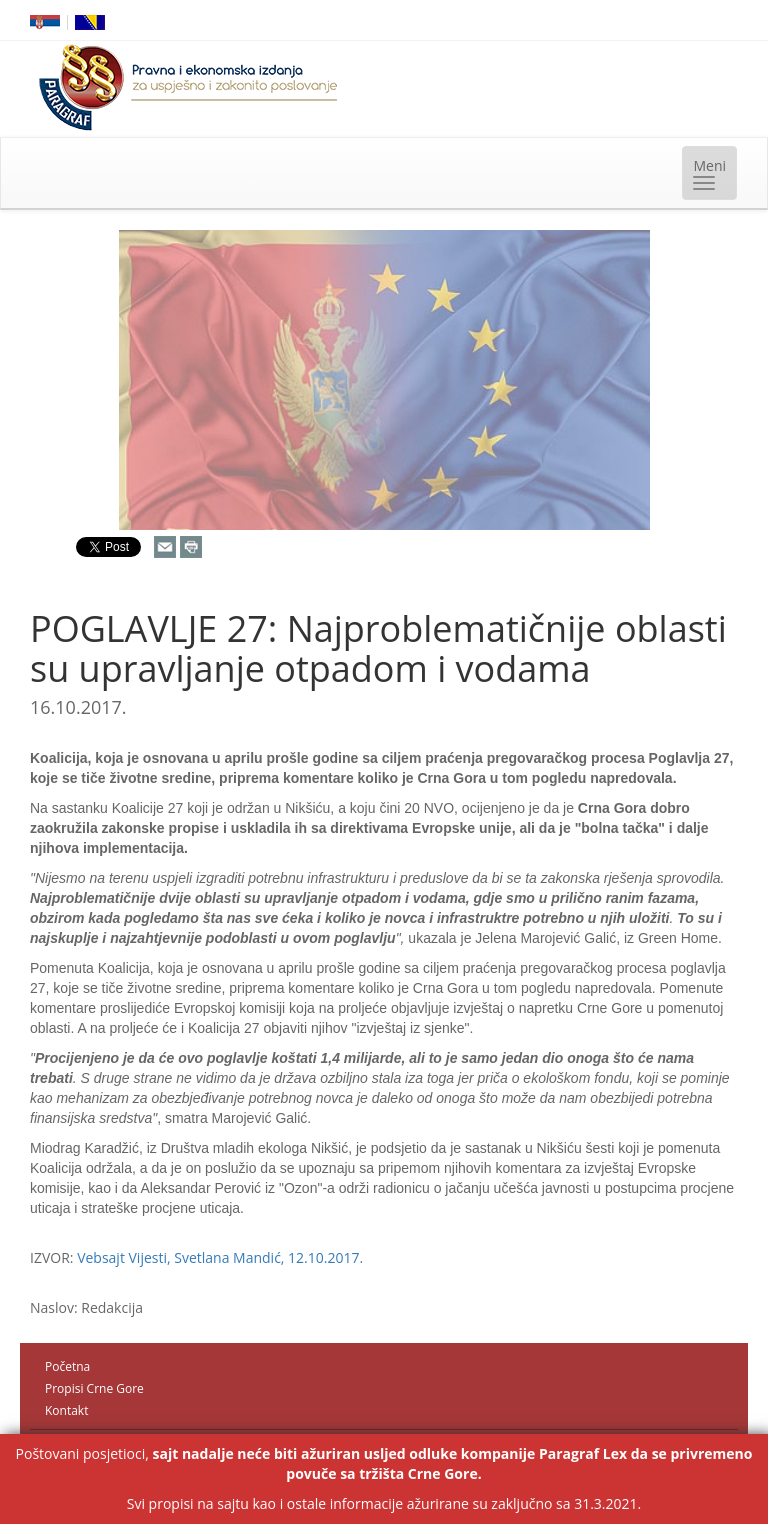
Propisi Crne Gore (94, 1388)
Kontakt (66, 1410)
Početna (67, 1366)
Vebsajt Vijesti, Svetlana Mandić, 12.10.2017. (220, 1257)
